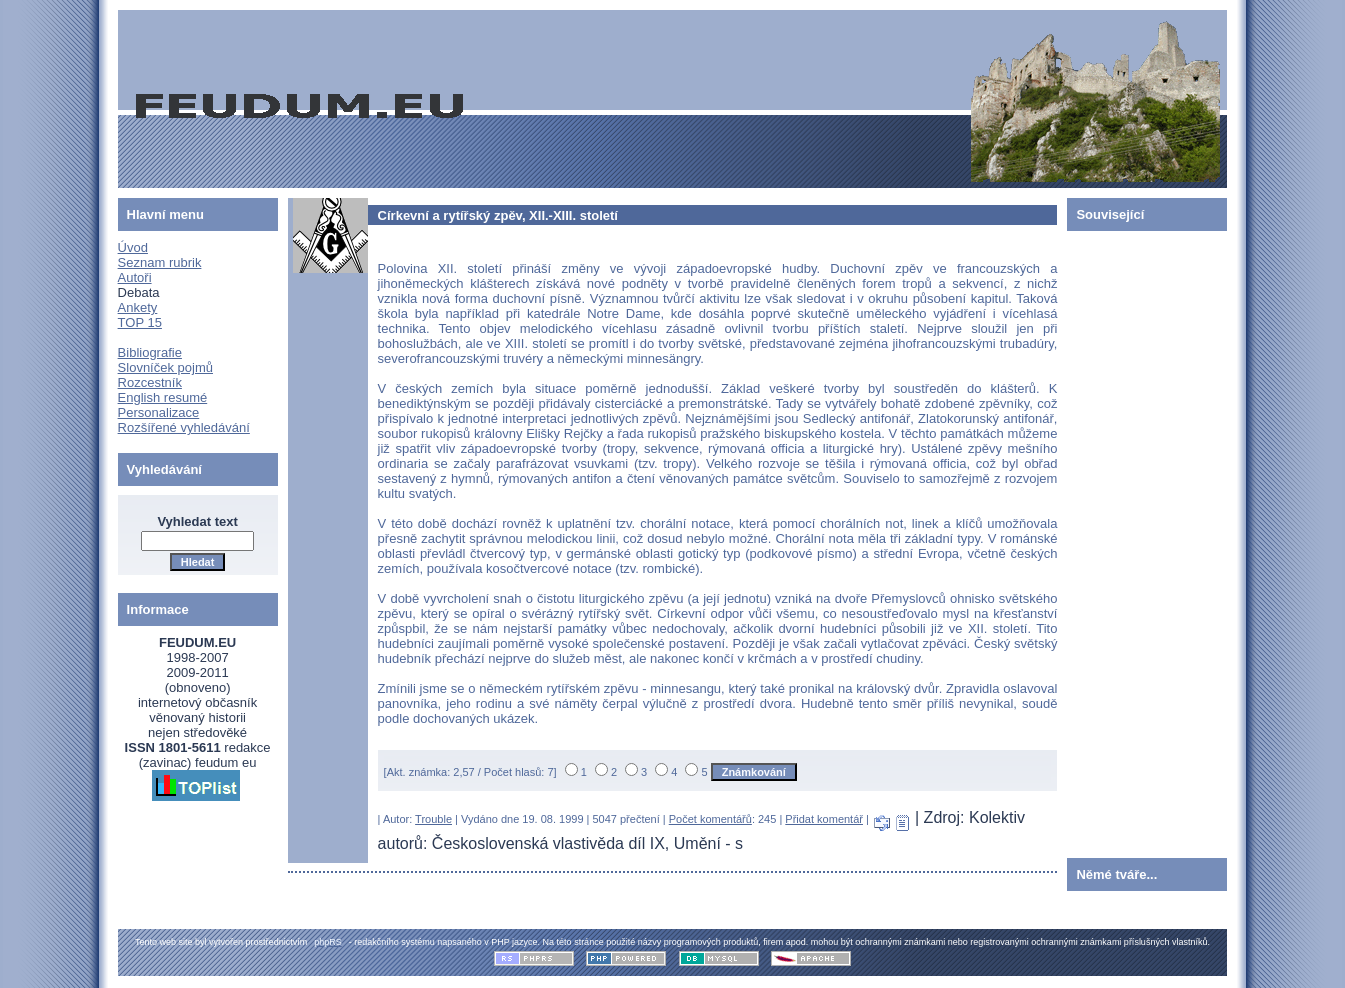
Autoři (135, 277)
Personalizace (159, 412)
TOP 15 (140, 322)
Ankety (138, 307)
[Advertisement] (1127, 540)
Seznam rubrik (160, 262)
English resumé (163, 397)
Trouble (433, 819)
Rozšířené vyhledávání (184, 427)
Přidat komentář (824, 819)
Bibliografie (150, 352)
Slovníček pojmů (165, 367)
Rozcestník (150, 382)
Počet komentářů (710, 819)
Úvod (133, 247)
